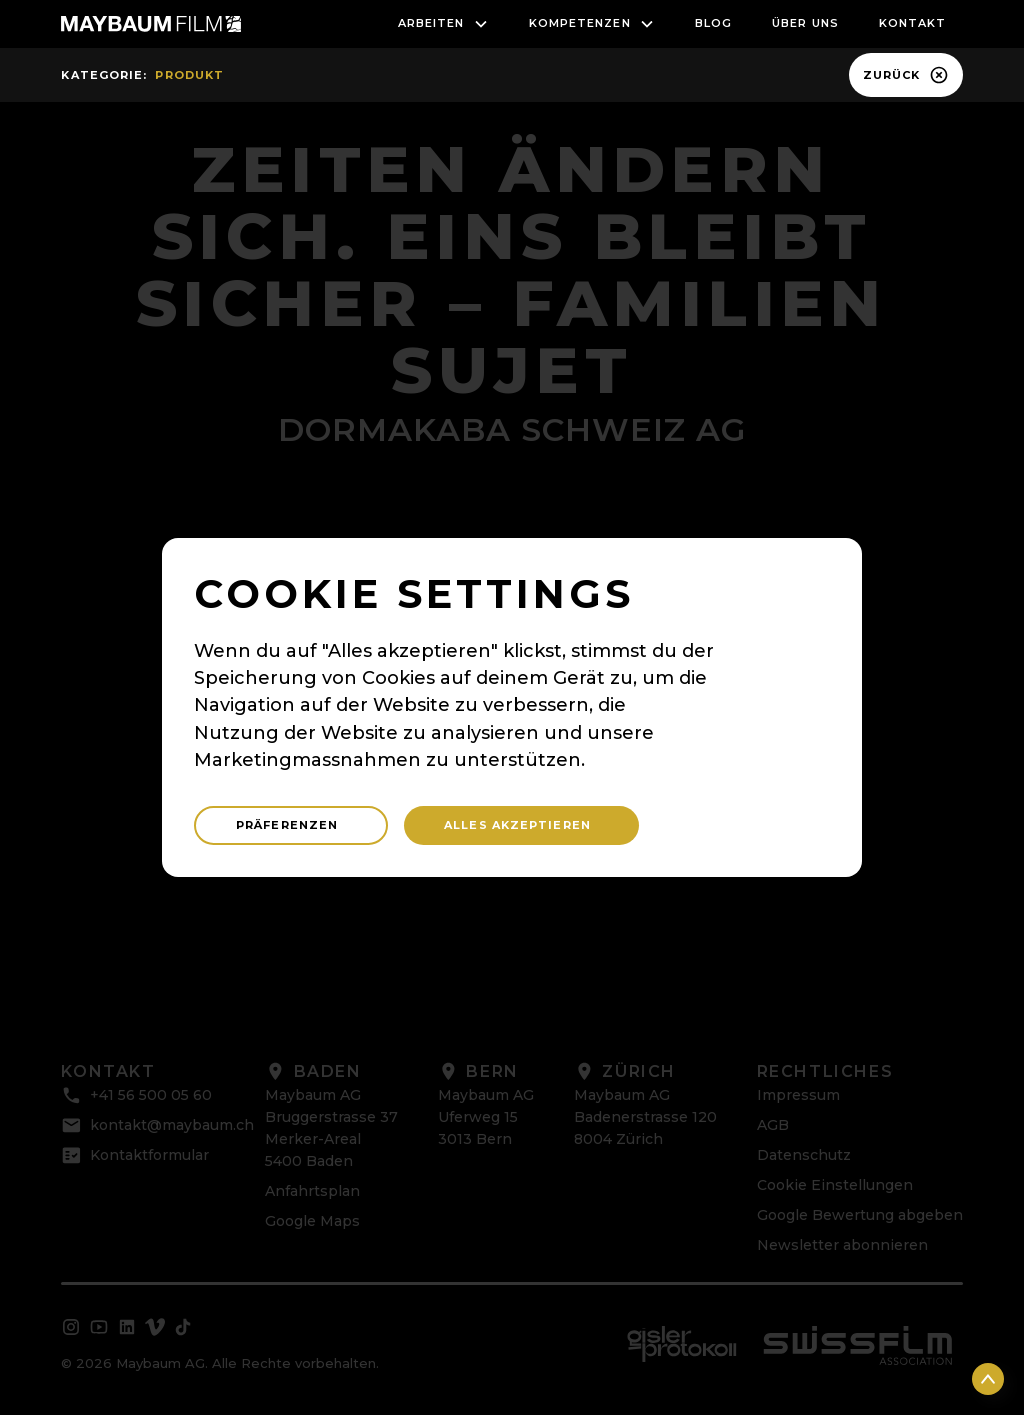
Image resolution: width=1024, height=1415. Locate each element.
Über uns (805, 23)
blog (713, 23)
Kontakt (913, 23)
